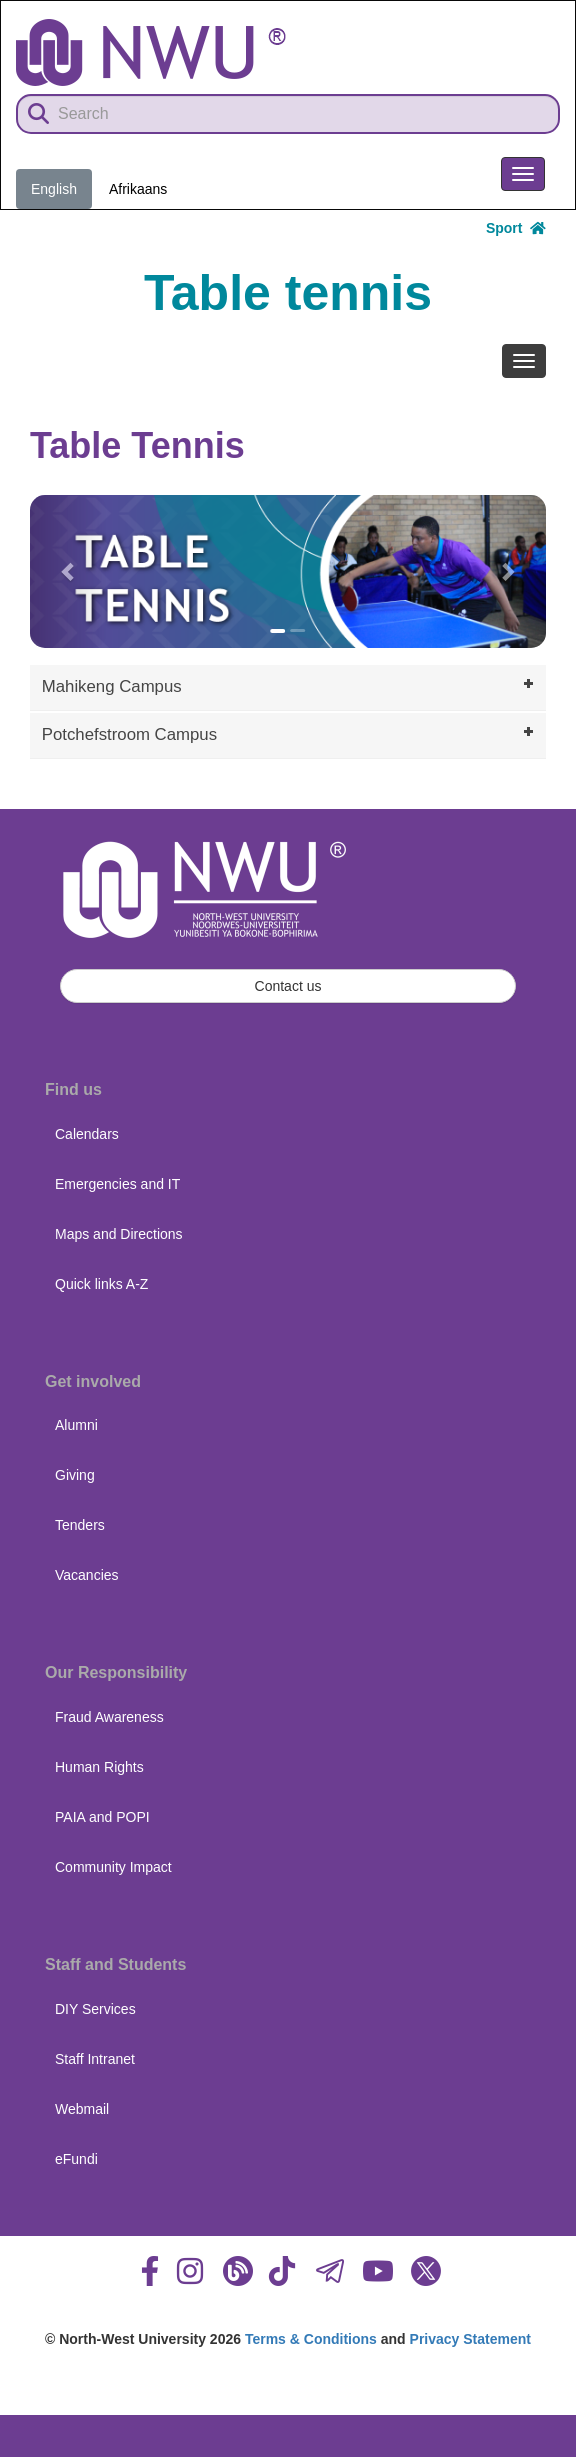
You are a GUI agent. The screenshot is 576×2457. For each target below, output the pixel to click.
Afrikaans (138, 189)
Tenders (80, 1525)
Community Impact (113, 1867)
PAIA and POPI (102, 1817)
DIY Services (95, 2009)
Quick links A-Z (101, 1284)
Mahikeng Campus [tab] (290, 685)
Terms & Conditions (311, 2339)
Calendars (87, 1134)
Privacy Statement (470, 2339)
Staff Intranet (95, 2059)
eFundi (76, 2159)
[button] (68, 571)
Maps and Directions (119, 1234)
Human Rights (99, 1767)
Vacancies (87, 1575)
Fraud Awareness (109, 1717)
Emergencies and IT (117, 1184)
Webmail (82, 2109)
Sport (516, 228)
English (54, 189)
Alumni (76, 1425)
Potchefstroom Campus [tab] (290, 733)
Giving (75, 1475)
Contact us (288, 986)
